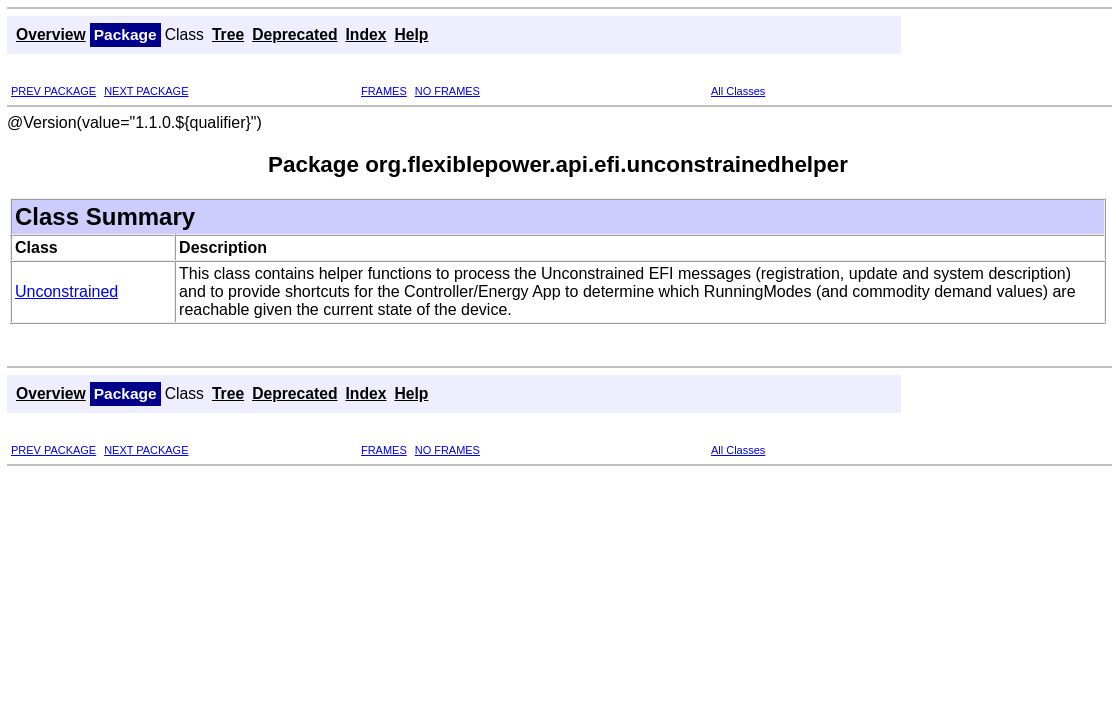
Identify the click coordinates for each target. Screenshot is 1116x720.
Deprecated (294, 34)
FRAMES (384, 91)
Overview (51, 34)
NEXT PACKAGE (146, 91)
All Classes (738, 91)
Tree (228, 34)
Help (411, 34)
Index (366, 34)
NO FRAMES (447, 91)
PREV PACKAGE (53, 91)
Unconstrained (66, 291)
